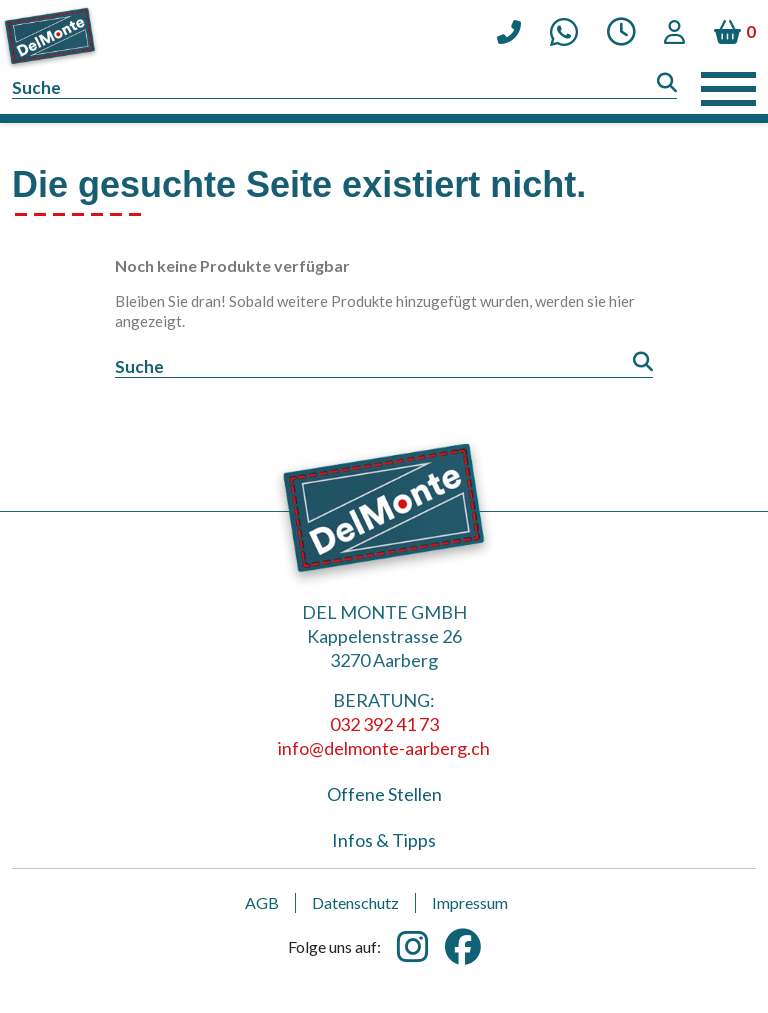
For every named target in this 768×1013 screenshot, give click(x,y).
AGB (262, 902)
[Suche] (344, 88)
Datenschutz (355, 902)
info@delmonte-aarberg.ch (384, 748)
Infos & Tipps (384, 840)
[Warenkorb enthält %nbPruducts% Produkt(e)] (735, 32)
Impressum (470, 902)
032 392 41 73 (384, 724)
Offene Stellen (384, 794)
